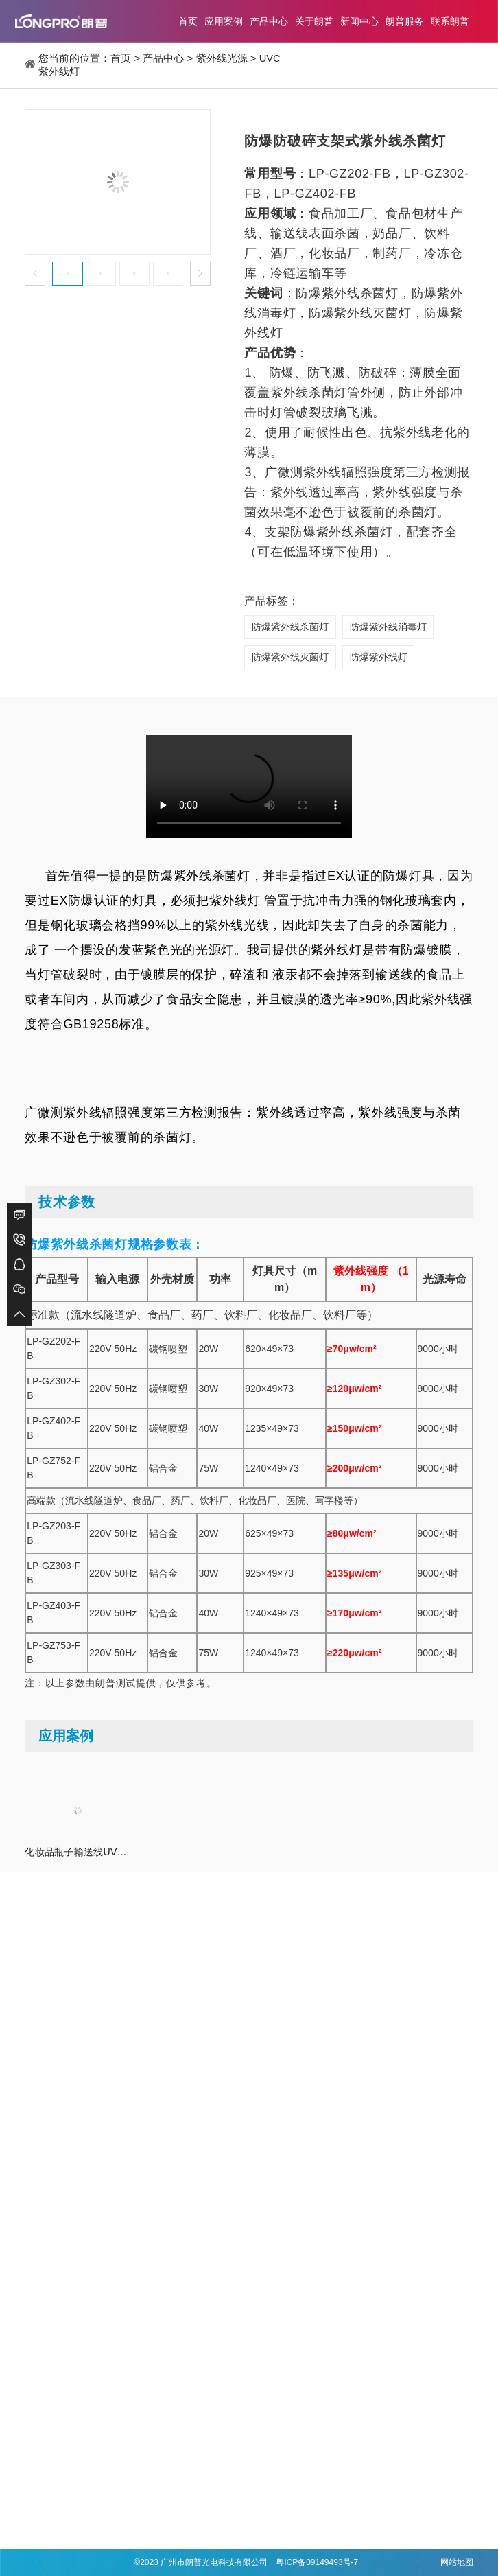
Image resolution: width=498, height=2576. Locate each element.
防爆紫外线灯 (379, 658)
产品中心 (269, 21)
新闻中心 (359, 21)
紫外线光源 (222, 58)
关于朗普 (314, 21)
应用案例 (223, 21)
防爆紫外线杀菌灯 (290, 627)
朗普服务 (405, 21)
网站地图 (456, 2562)
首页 (188, 21)
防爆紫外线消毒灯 (389, 627)
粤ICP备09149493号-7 (317, 2562)
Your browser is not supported (249, 787)
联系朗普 (450, 21)
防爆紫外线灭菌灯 (290, 658)
